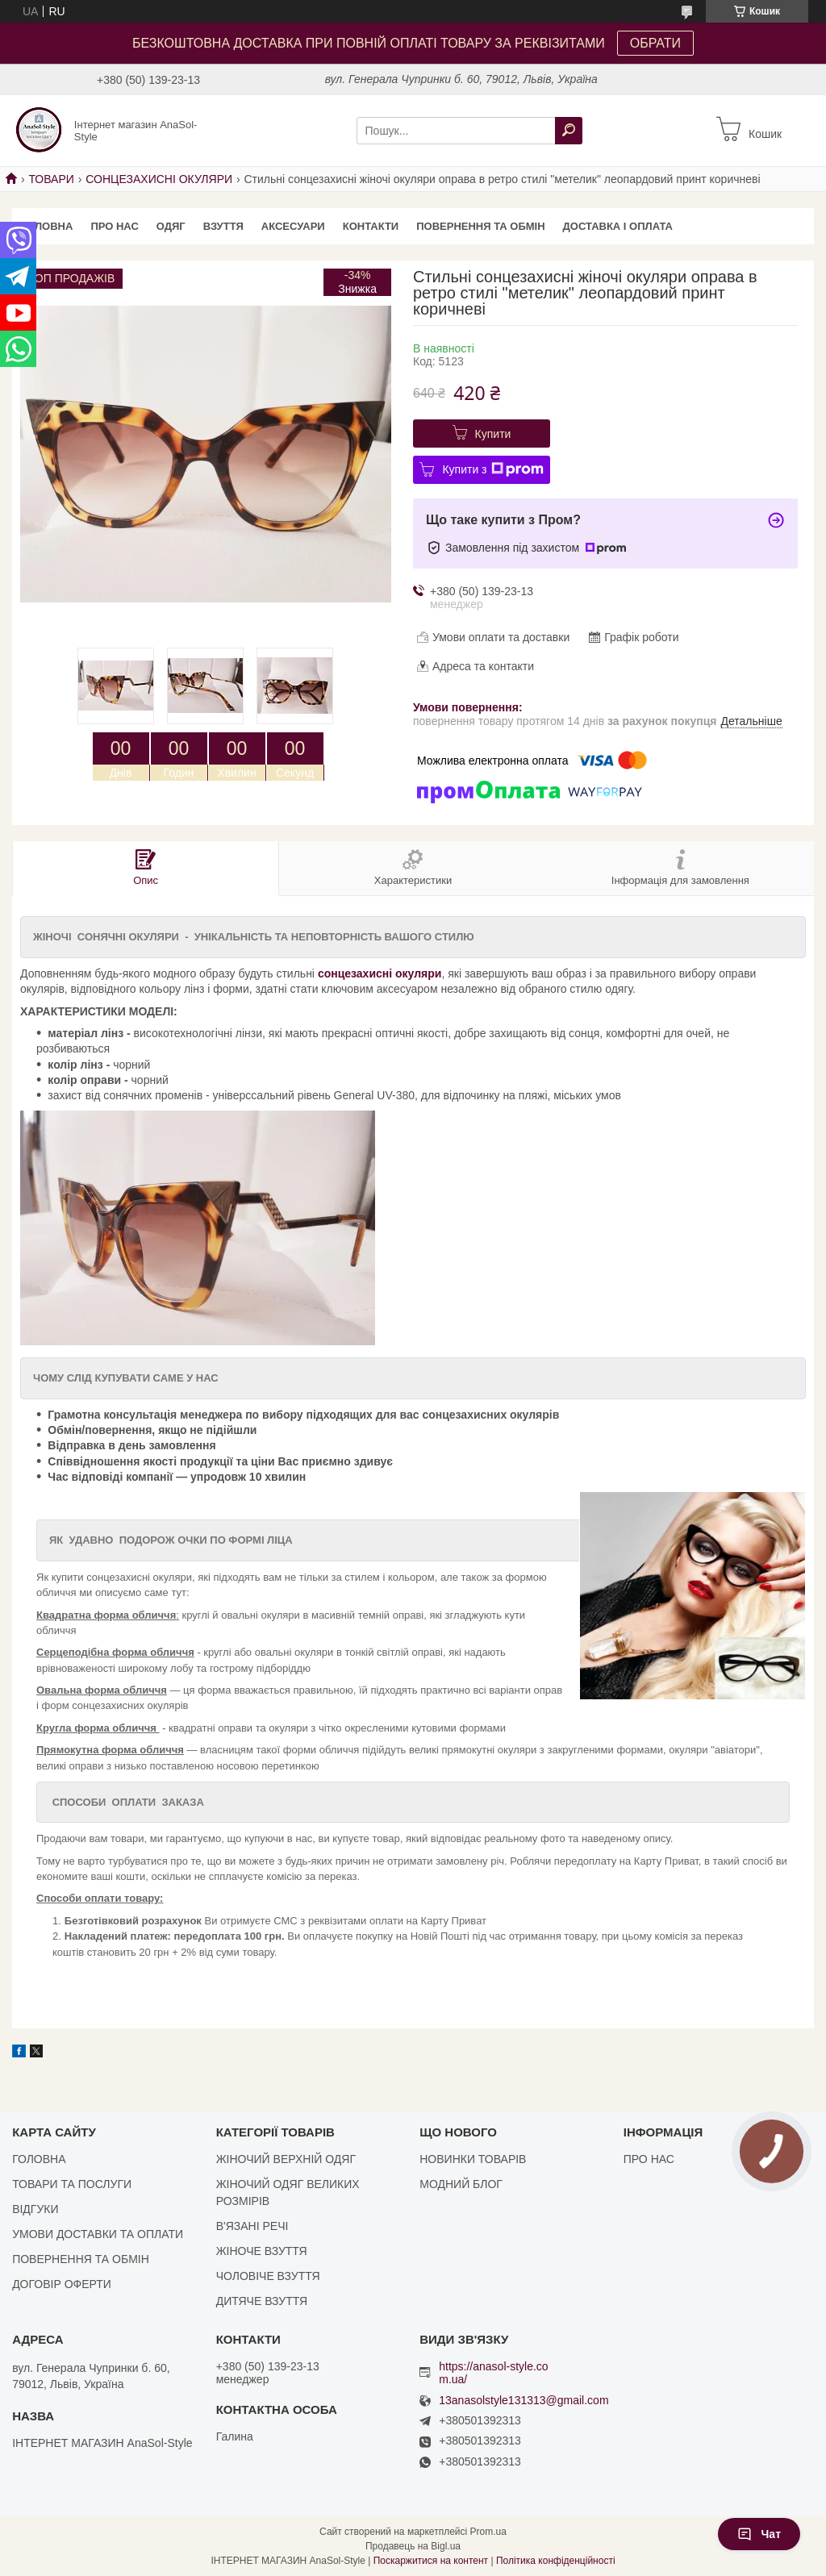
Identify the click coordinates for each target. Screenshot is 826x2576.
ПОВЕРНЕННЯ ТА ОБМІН (480, 226)
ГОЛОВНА (47, 226)
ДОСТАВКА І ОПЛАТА (618, 226)
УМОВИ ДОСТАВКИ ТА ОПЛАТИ (97, 2234)
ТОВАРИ (50, 179)
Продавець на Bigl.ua (413, 2546)
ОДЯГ (171, 226)
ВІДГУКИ (35, 2209)
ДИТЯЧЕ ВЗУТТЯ (261, 2301)
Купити (493, 433)
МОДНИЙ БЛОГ (461, 2184)
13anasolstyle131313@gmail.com (523, 2401)
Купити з (492, 469)
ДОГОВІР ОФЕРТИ (61, 2284)
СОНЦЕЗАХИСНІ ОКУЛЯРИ (159, 179)
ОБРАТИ (655, 43)
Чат (759, 2534)
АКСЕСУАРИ (293, 226)
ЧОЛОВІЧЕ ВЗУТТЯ (268, 2276)
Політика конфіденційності (555, 2560)
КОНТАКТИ (371, 226)
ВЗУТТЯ (223, 226)
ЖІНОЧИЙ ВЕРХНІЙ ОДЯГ (286, 2159)
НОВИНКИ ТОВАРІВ (472, 2159)
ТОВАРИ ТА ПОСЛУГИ (71, 2184)
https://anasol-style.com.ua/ (493, 2373)
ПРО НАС (114, 226)
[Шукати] (568, 130)
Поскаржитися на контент (430, 2560)
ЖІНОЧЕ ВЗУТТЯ (261, 2251)
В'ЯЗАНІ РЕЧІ (252, 2226)
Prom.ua (488, 2531)
